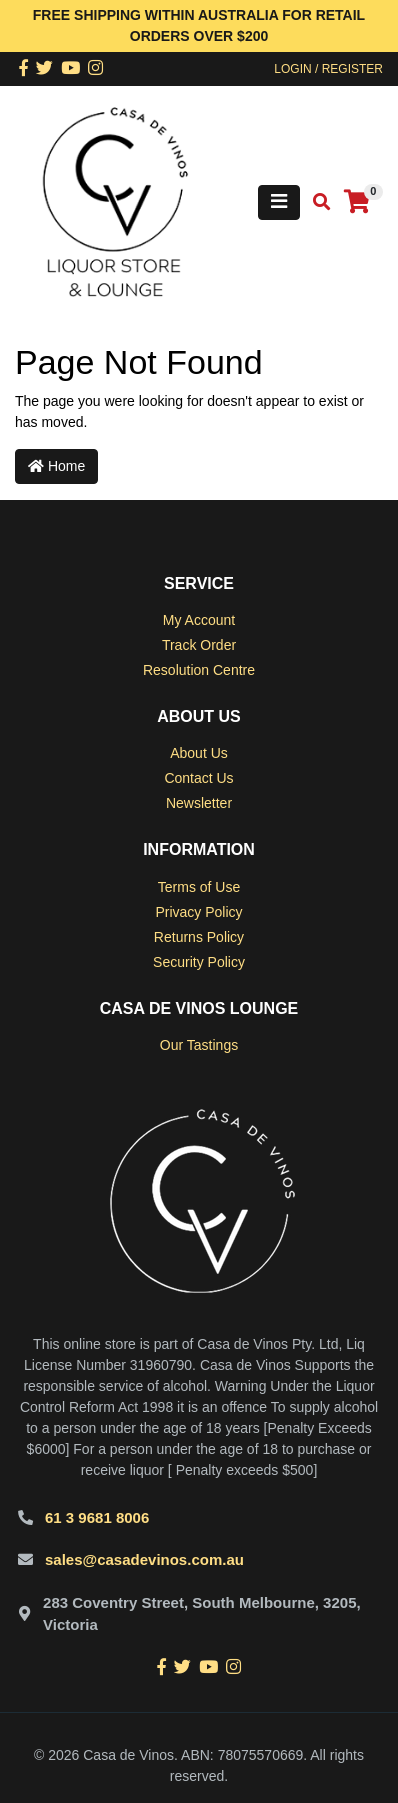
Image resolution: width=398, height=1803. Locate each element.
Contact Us (198, 778)
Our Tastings (199, 1045)
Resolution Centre (199, 670)
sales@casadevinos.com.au (144, 1559)
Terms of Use (199, 887)
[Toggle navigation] (279, 202)
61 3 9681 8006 (97, 1517)
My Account (199, 620)
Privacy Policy (198, 912)
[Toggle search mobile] (315, 202)
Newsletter (199, 803)
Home (56, 466)
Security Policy (199, 962)
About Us (199, 753)
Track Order (199, 645)
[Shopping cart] (357, 202)
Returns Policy (199, 937)
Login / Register (328, 69)
